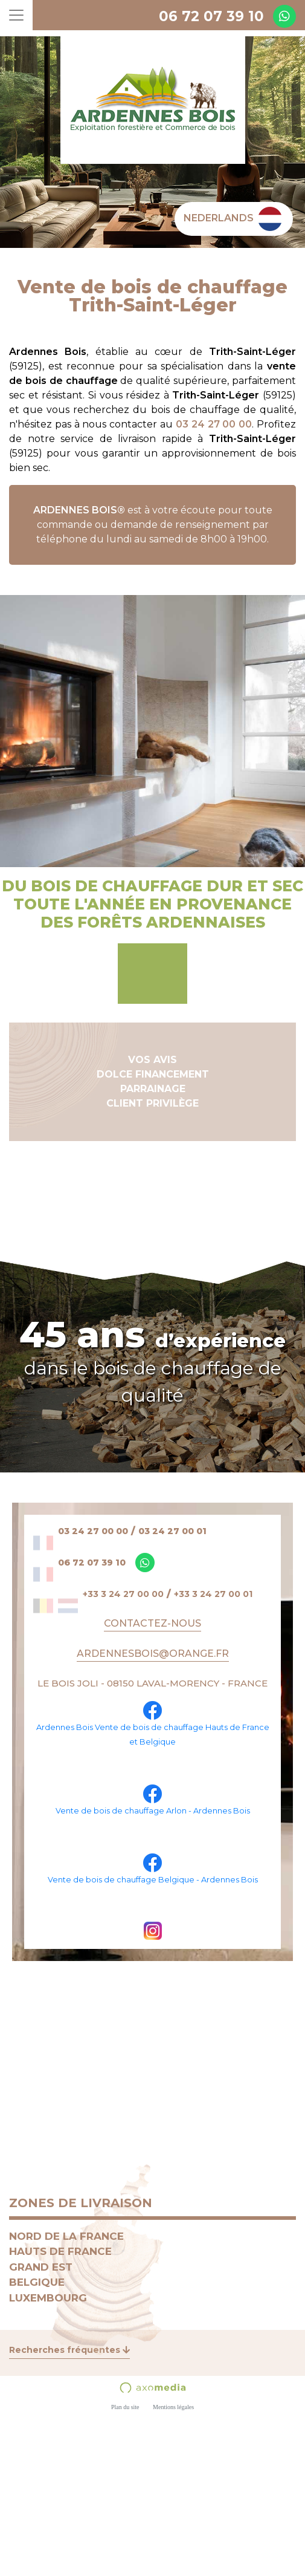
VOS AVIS (152, 1059)
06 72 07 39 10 (211, 16)
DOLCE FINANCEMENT (153, 1074)
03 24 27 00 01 (172, 1531)
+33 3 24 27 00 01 (213, 1594)
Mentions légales (173, 2407)
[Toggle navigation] (16, 15)
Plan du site (125, 2407)
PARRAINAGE (152, 1088)
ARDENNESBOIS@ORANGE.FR (153, 1653)
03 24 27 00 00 (214, 424)
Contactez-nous (152, 1623)
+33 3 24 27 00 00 (123, 1594)
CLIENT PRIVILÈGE (152, 1103)
